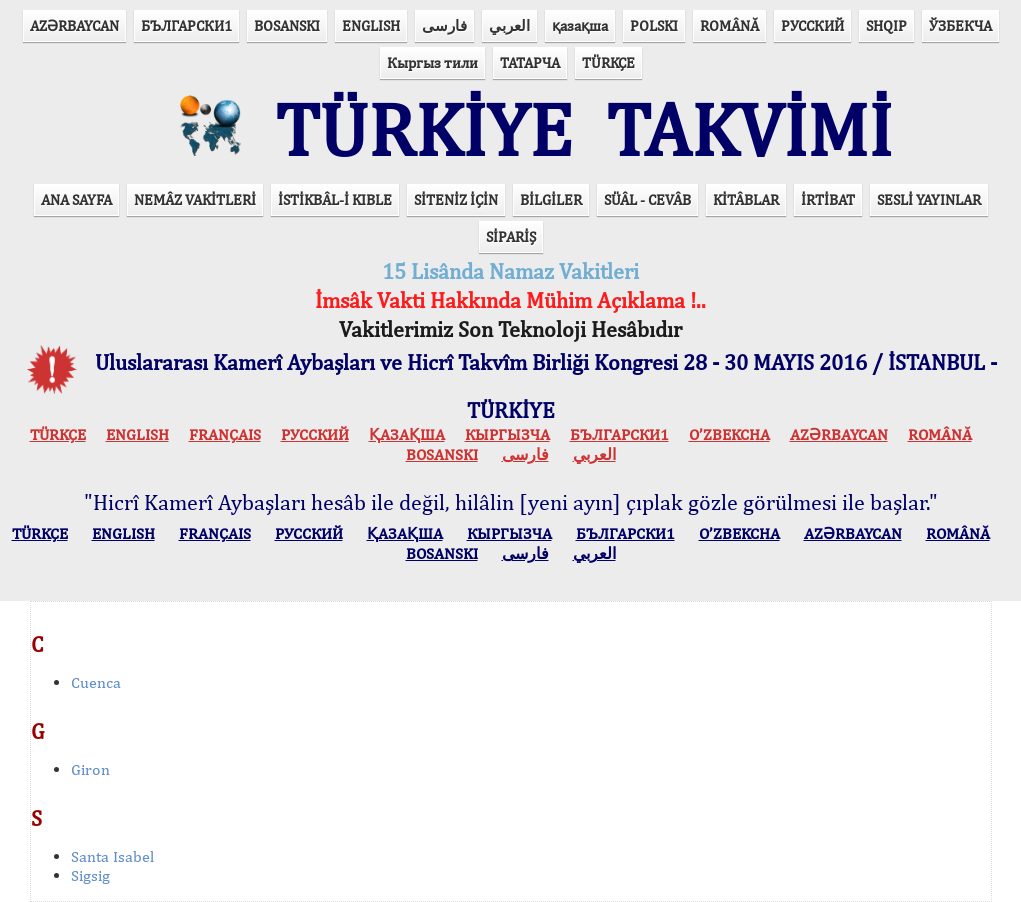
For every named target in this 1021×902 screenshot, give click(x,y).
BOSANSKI (287, 25)
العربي (509, 25)
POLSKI (654, 25)
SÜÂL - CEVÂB (647, 199)
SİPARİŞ (511, 236)
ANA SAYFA (76, 199)
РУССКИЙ (812, 25)
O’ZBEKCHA (729, 434)
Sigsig (90, 875)
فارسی (444, 25)
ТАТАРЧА (530, 62)
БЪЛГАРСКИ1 (186, 25)
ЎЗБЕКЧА (960, 25)
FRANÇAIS (225, 434)
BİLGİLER (551, 199)
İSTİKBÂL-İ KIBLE (335, 199)
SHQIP (886, 25)
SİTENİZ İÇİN (456, 199)
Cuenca (96, 682)
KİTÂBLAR (746, 199)
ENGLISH (371, 25)
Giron (90, 769)
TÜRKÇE (608, 62)
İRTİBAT (828, 199)
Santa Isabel (112, 856)
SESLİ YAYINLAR (929, 199)
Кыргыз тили (432, 62)
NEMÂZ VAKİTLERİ (195, 199)
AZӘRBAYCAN (74, 25)
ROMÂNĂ (729, 25)
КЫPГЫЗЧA (507, 434)
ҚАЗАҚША (407, 434)
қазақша (580, 25)
